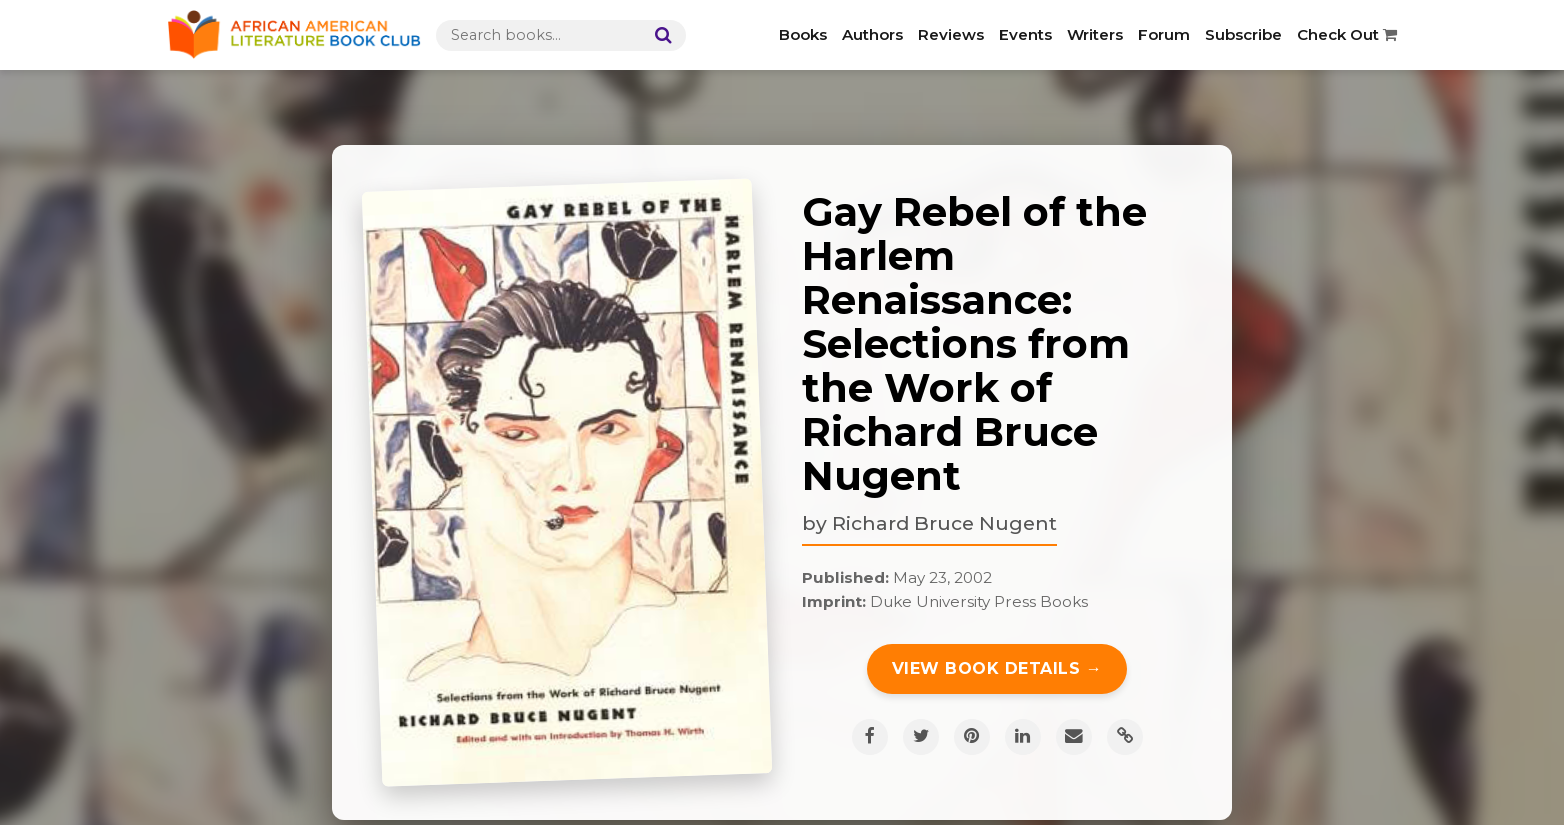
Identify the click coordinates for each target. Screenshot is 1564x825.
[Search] (659, 35)
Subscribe (1243, 34)
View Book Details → (997, 668)
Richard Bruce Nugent (944, 523)
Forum (1164, 34)
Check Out (1347, 34)
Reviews (951, 34)
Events (1025, 34)
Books (803, 34)
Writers (1095, 34)
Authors (872, 34)
